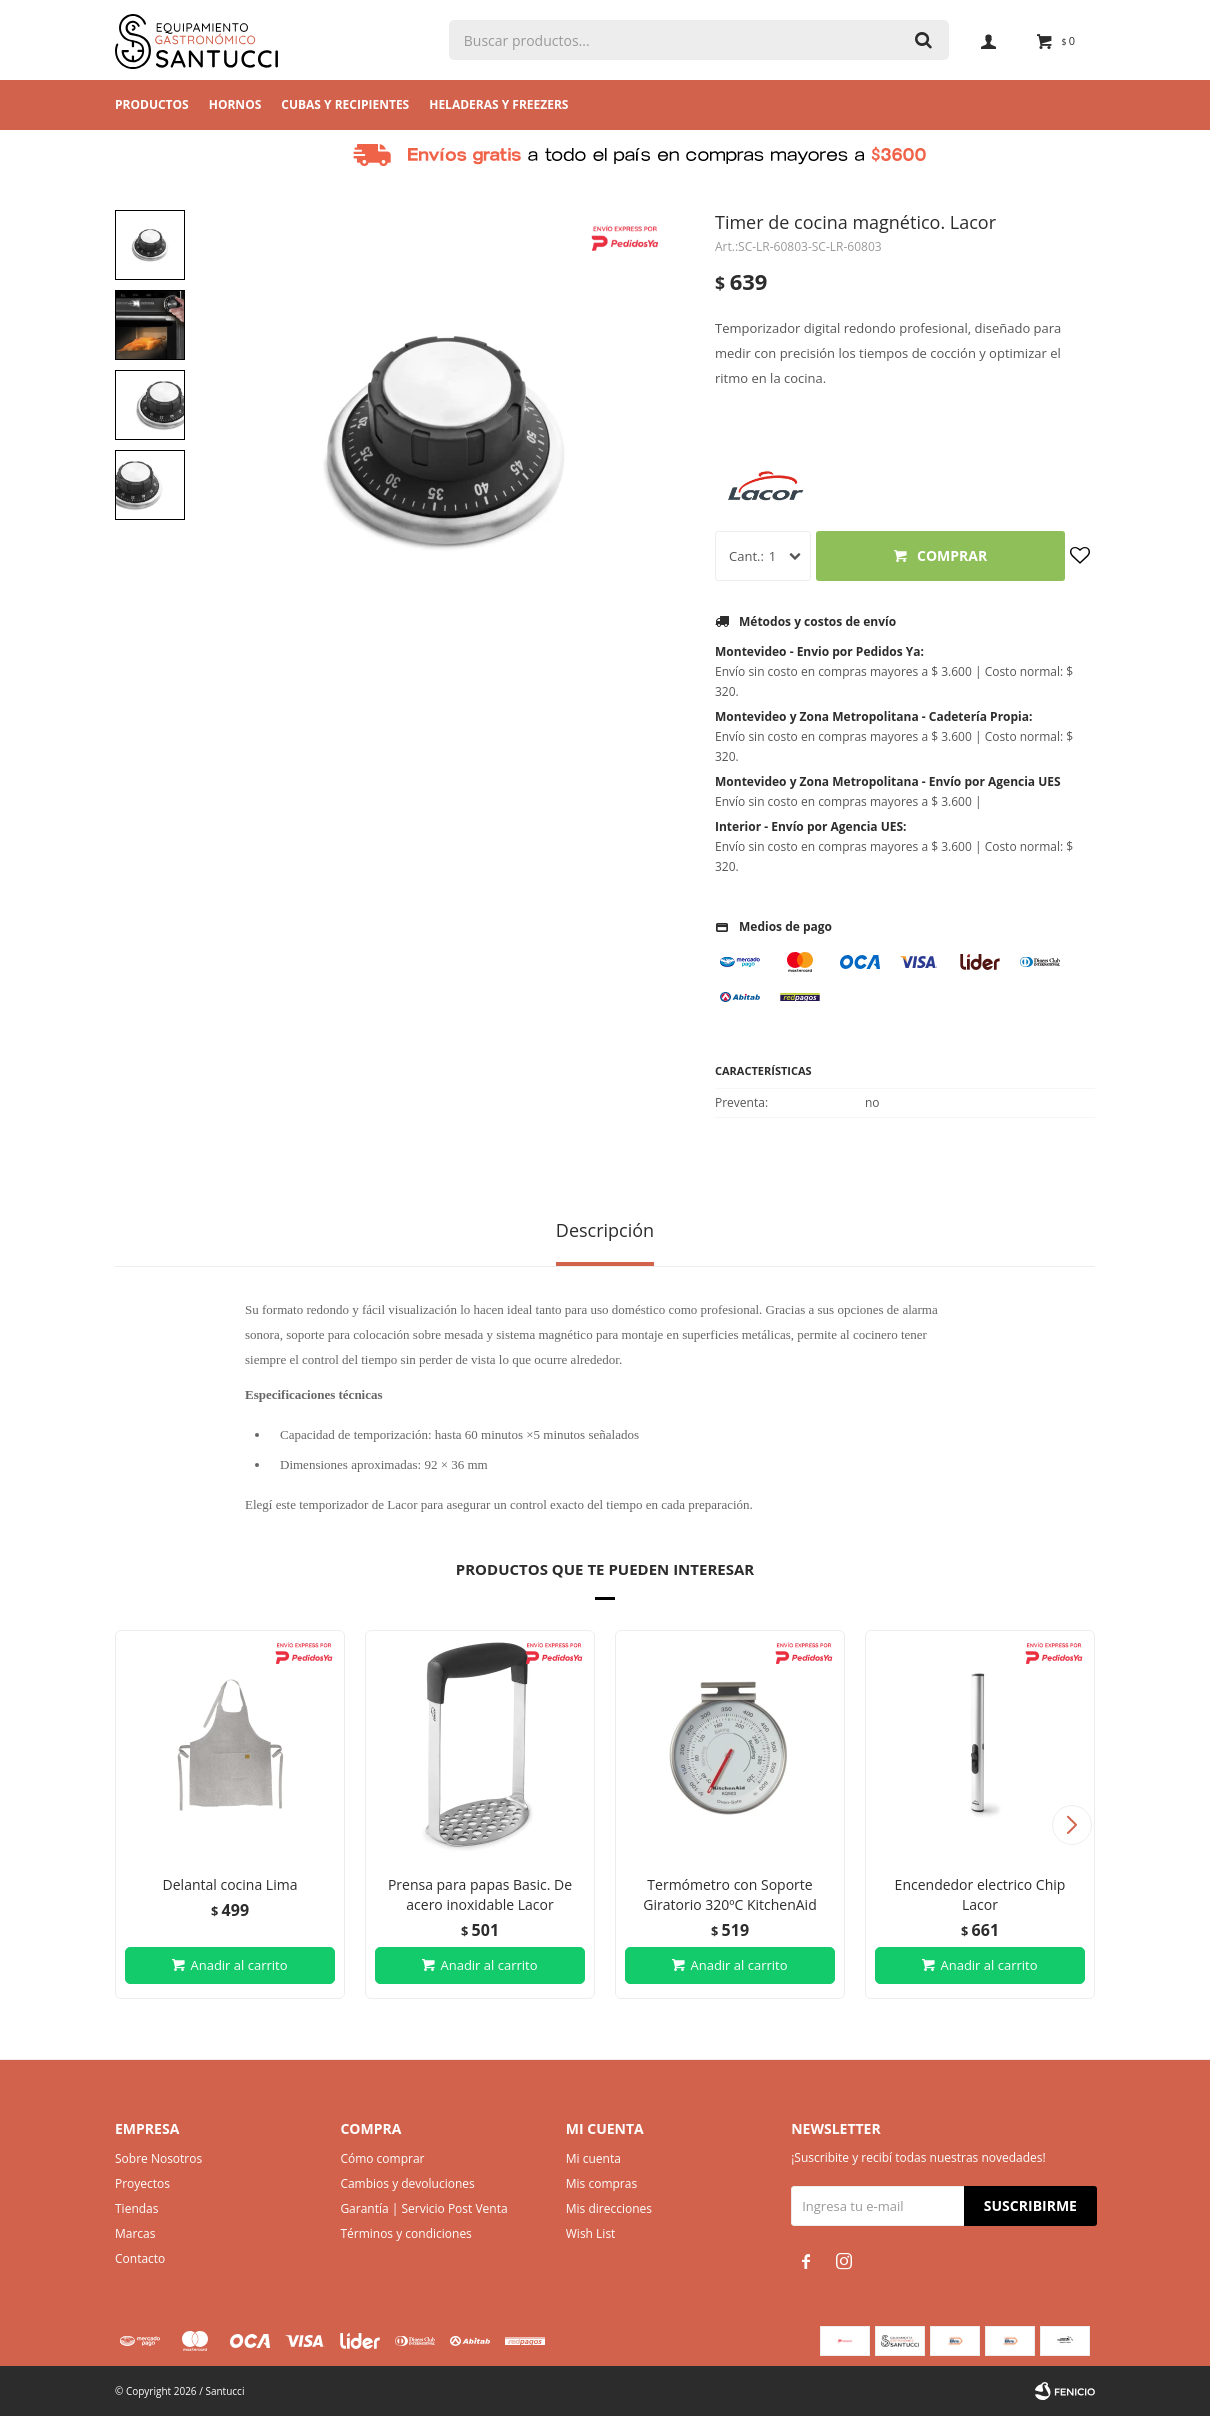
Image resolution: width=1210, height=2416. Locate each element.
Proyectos (142, 2183)
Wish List (591, 2233)
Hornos (235, 104)
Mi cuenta (593, 2158)
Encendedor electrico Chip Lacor (980, 1894)
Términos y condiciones (405, 2233)
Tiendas (136, 2208)
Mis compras (601, 2183)
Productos (152, 104)
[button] (1071, 1825)
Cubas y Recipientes (345, 104)
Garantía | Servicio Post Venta (423, 2208)
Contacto (140, 2258)
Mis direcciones (609, 2208)
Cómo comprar (382, 2158)
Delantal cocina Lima (230, 1884)
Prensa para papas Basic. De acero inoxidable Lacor (480, 1894)
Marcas (135, 2233)
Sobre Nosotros (158, 2158)
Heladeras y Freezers (498, 104)
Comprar (952, 555)
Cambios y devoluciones (407, 2183)
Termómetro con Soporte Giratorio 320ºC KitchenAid (729, 1894)
